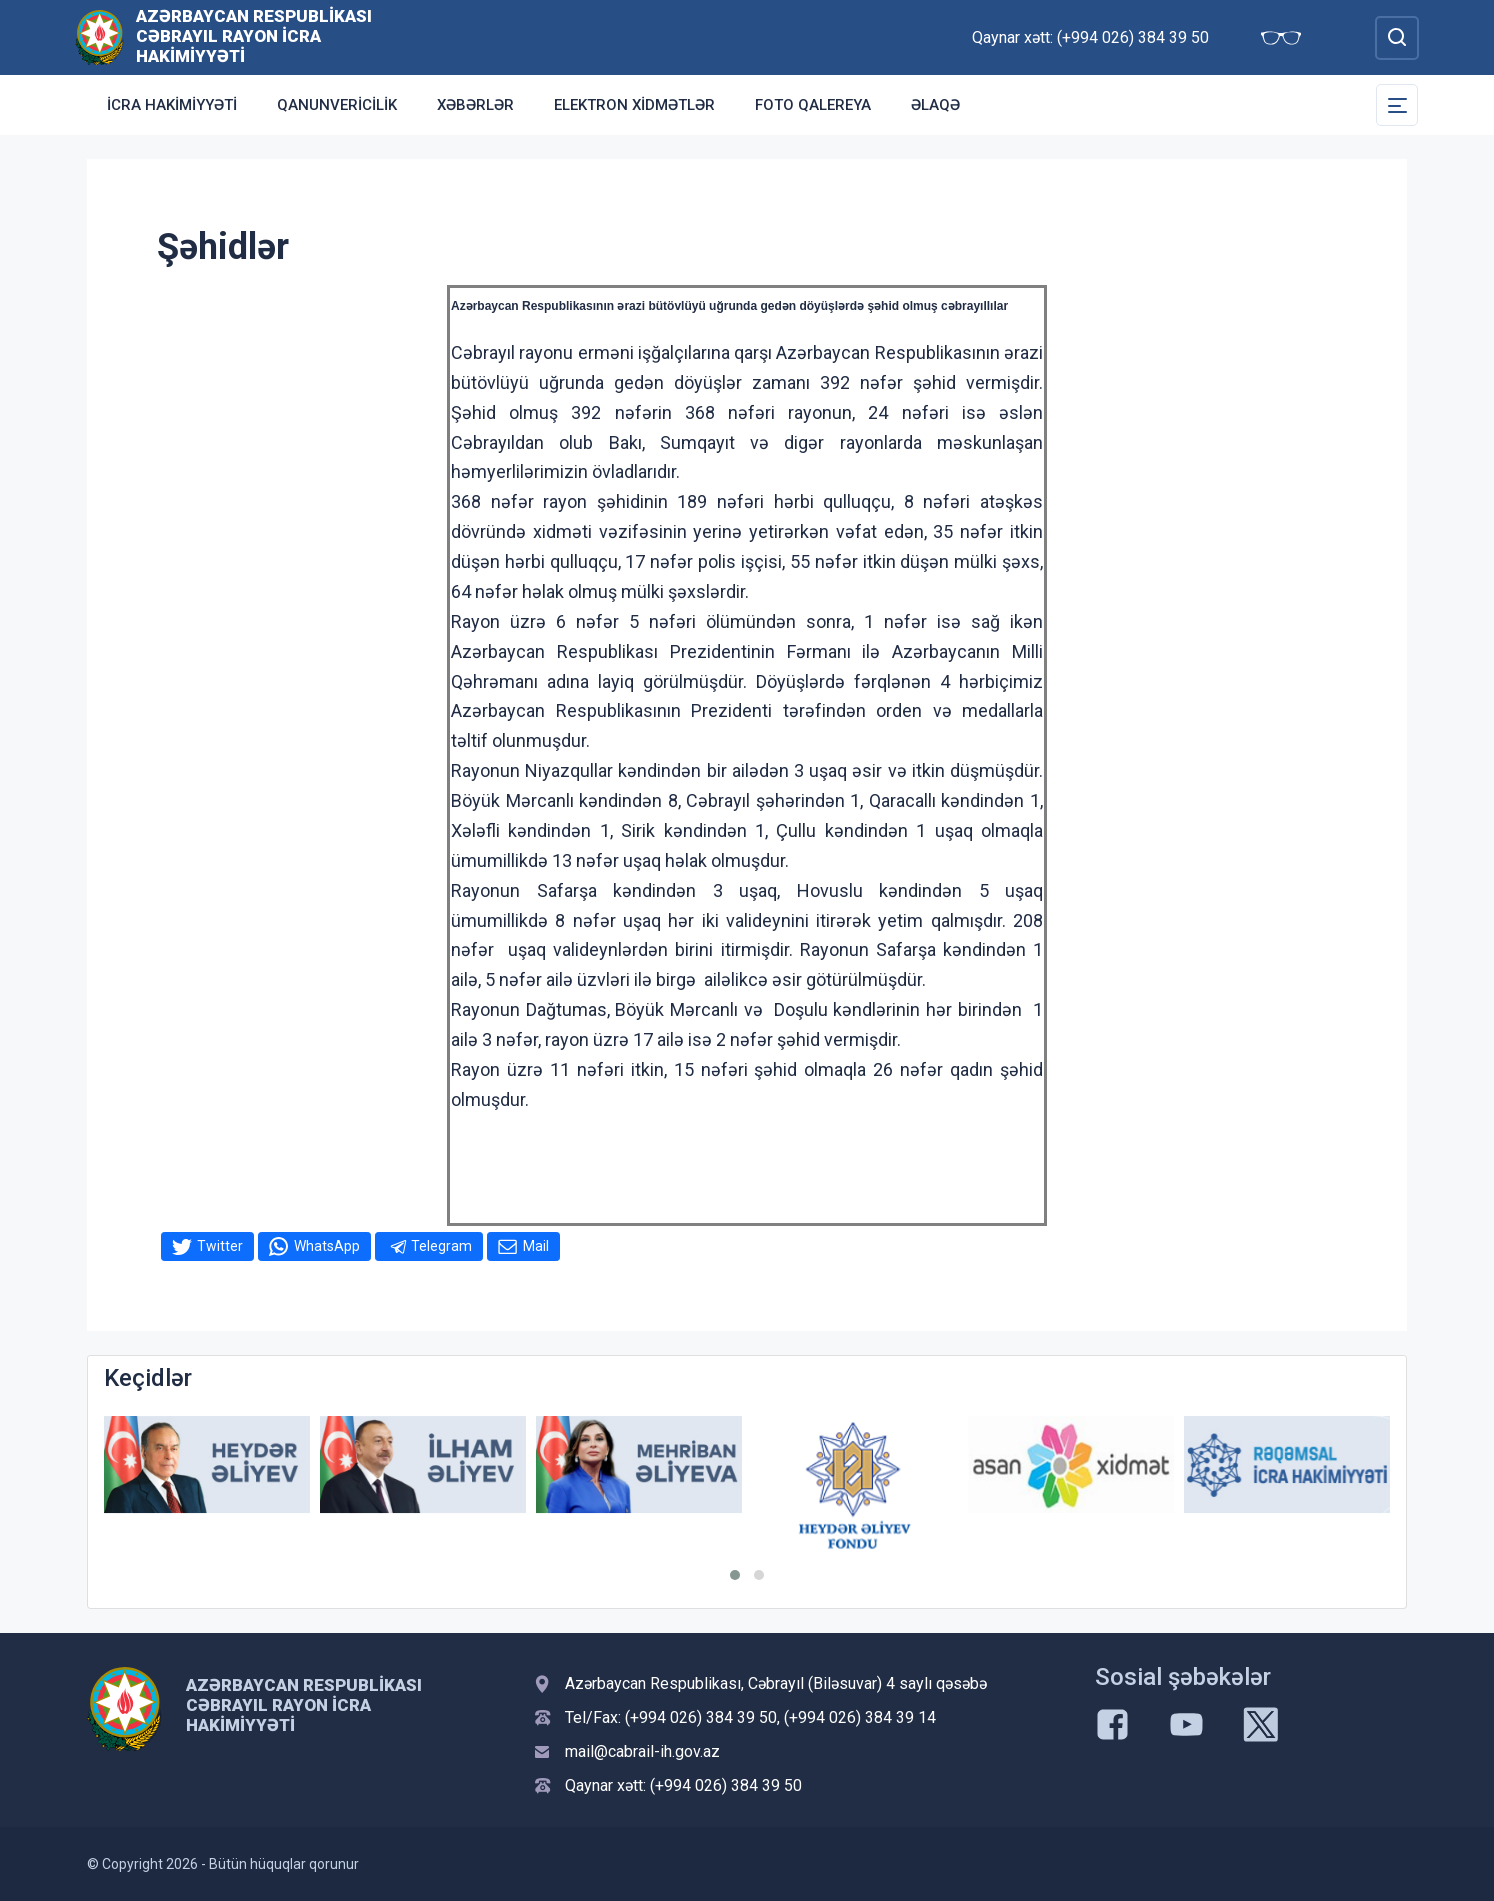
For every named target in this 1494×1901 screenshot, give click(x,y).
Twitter (220, 1246)
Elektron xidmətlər (634, 105)
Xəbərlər (475, 105)
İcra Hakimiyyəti (172, 105)
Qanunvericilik (337, 105)
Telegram (441, 1246)
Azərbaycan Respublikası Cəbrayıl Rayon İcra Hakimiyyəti (254, 36)
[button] (735, 1575)
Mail (536, 1246)
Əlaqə (935, 105)
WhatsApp (327, 1246)
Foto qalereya (813, 105)
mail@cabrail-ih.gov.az (642, 1751)
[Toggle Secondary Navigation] (1397, 105)
